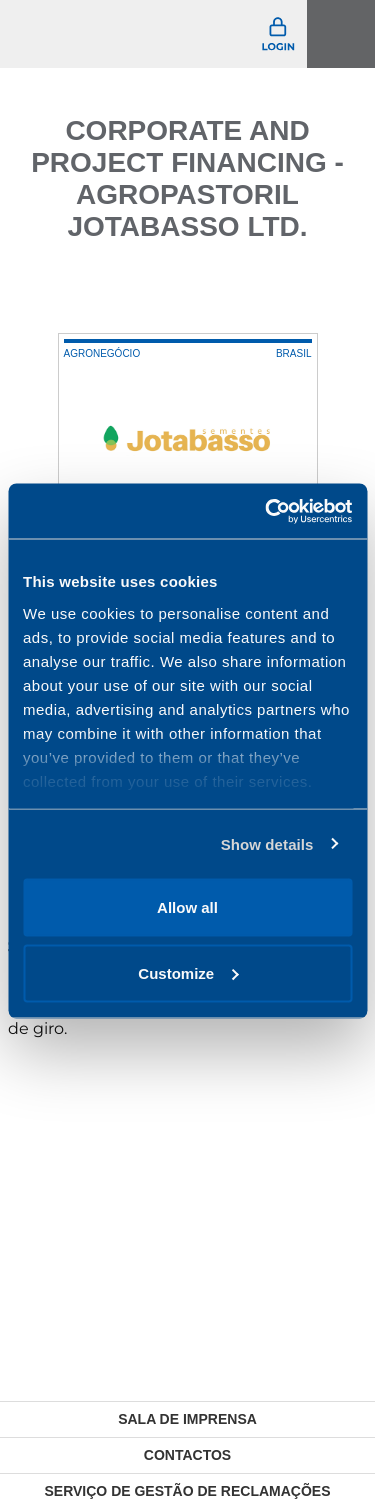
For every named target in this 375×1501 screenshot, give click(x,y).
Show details (267, 843)
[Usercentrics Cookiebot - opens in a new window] (267, 511)
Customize (188, 972)
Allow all (187, 907)
